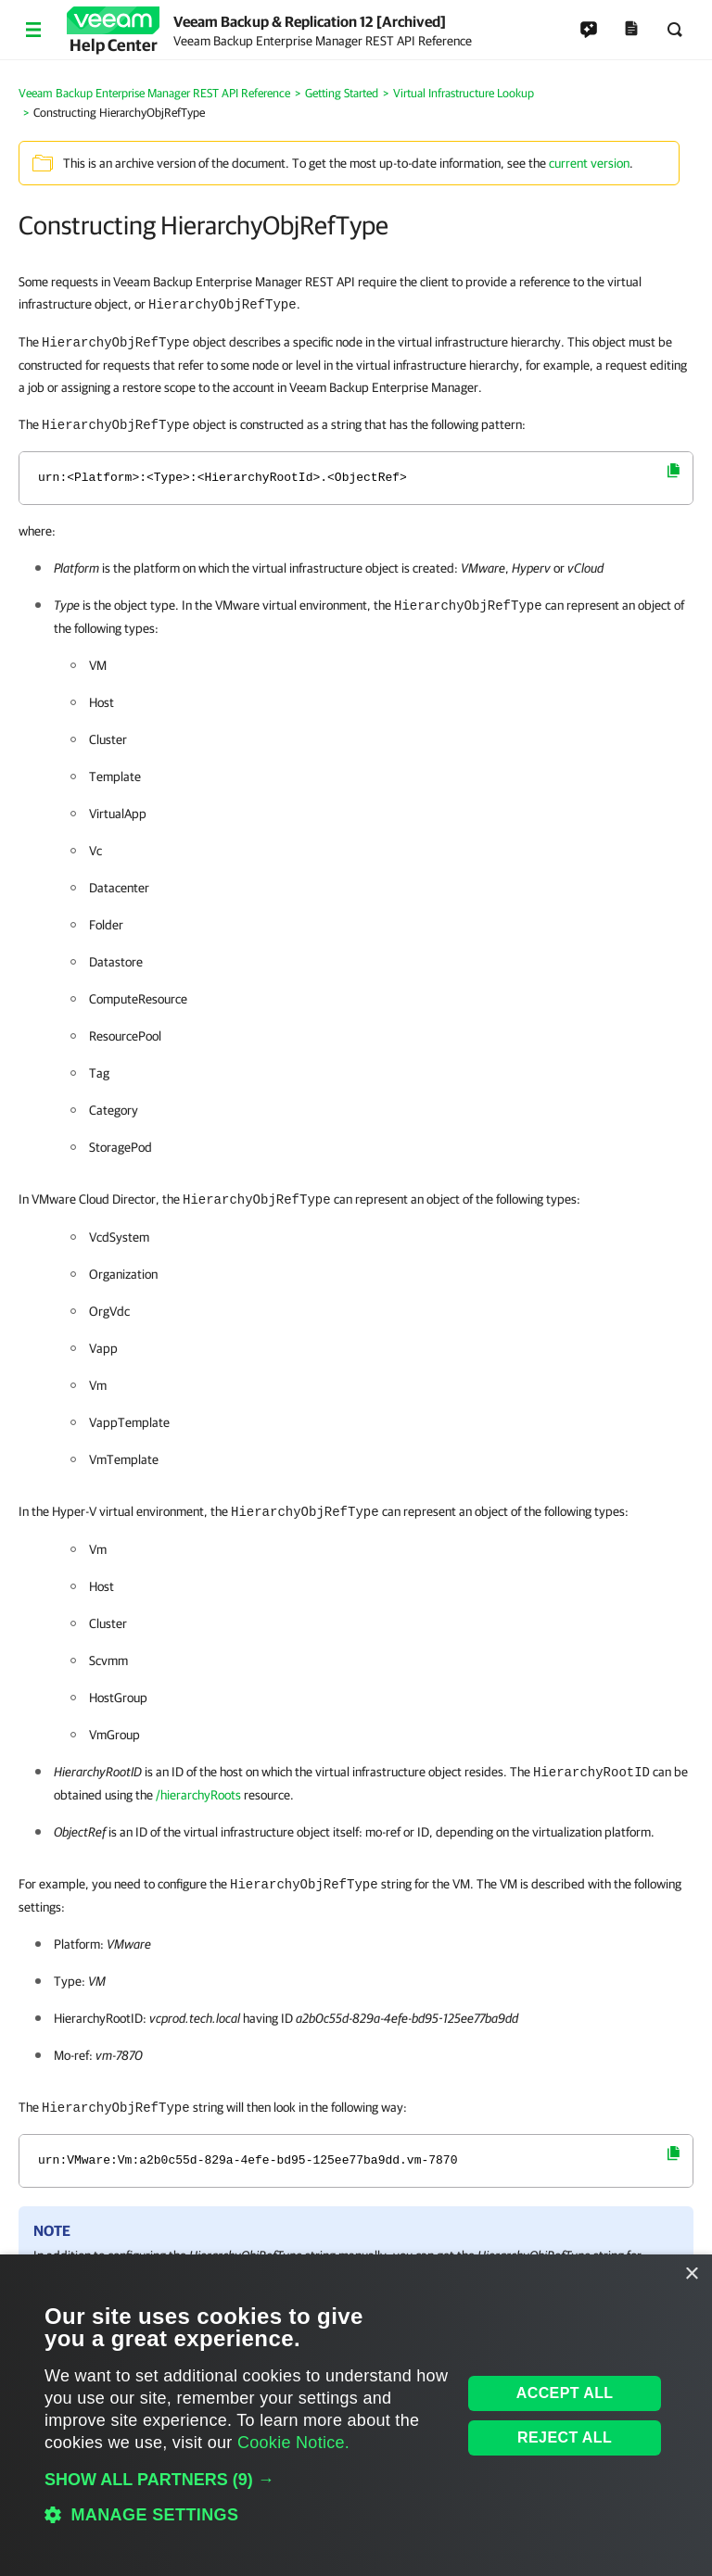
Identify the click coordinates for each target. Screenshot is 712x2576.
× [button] (691, 2274)
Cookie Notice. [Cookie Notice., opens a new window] (293, 2442)
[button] (247, 2480)
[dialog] (356, 2415)
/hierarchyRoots (198, 1794)
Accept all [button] (565, 2393)
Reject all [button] (564, 2437)
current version (589, 163)
